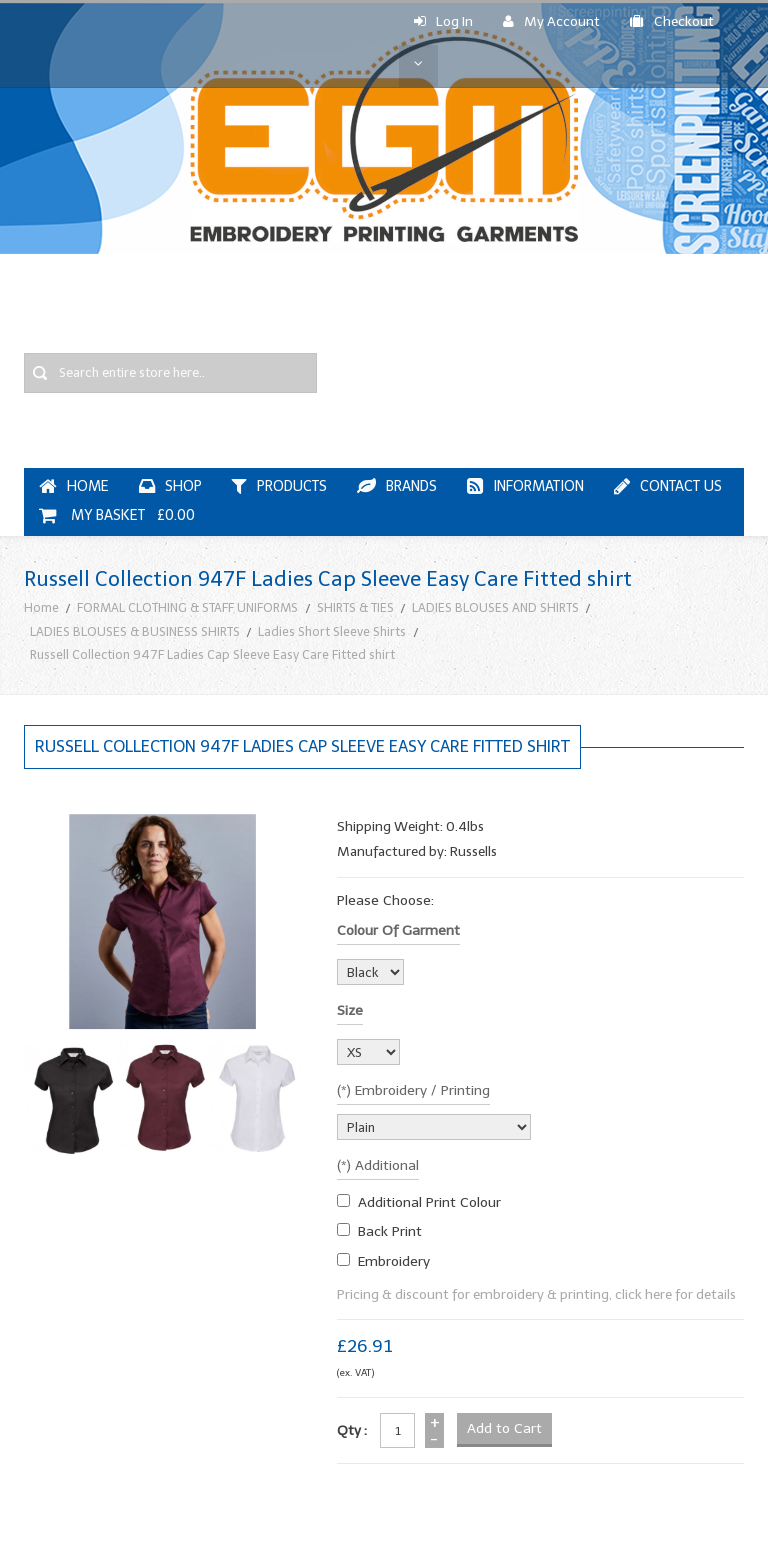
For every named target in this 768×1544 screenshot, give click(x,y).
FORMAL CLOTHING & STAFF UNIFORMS (187, 607)
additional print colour (429, 1202)
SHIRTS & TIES (355, 607)
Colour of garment (398, 930)
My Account (551, 21)
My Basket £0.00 (117, 515)
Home (41, 607)
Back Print (390, 1231)
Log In (443, 21)
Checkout (672, 21)
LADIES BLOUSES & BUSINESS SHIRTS (135, 631)
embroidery (394, 1261)
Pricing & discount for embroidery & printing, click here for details (536, 1294)
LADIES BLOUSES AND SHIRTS (495, 607)
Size (350, 1010)
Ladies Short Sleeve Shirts (332, 631)
